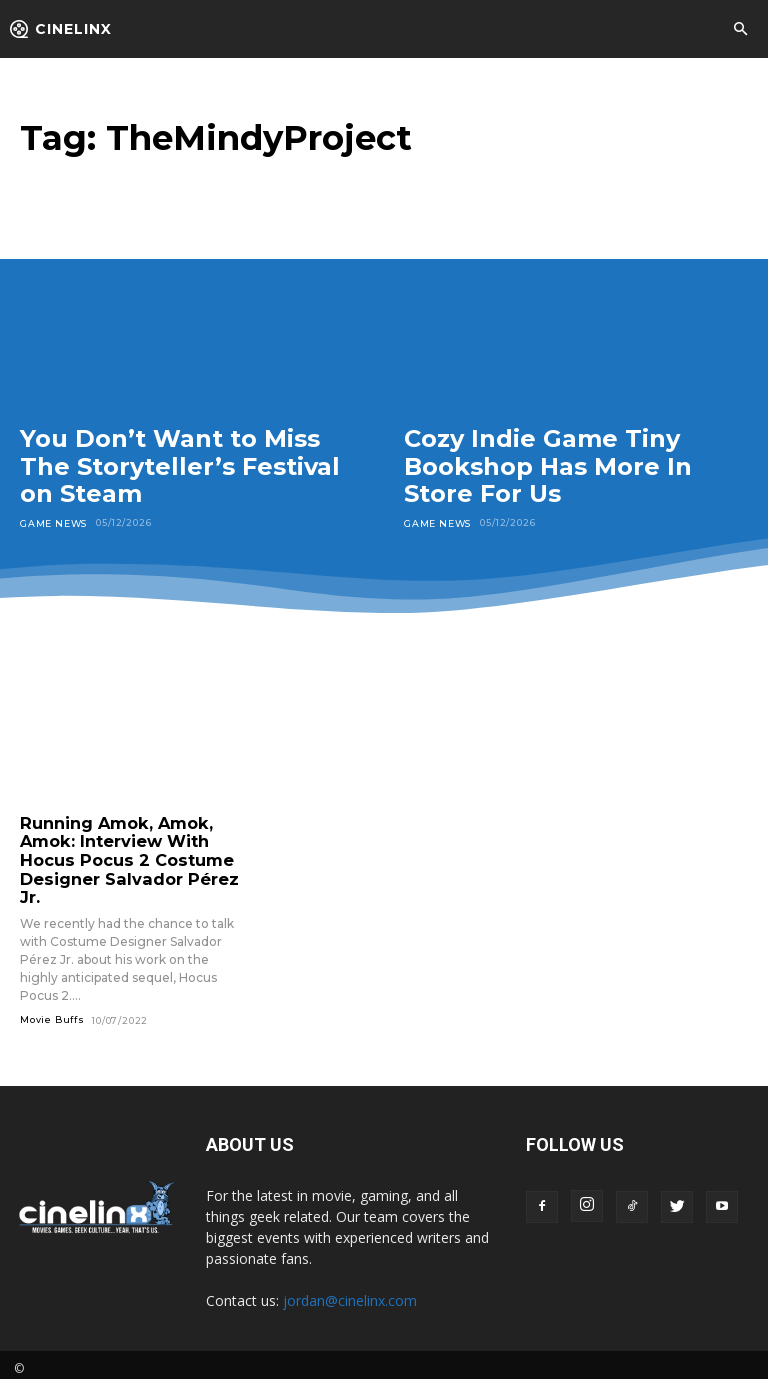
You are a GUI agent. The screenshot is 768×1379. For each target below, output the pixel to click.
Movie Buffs (52, 1011)
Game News (53, 522)
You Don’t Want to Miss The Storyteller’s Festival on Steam (180, 466)
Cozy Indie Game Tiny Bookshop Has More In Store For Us (548, 466)
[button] (740, 30)
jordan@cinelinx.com (350, 1292)
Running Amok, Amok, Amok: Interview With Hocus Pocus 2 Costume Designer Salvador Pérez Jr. (120, 856)
